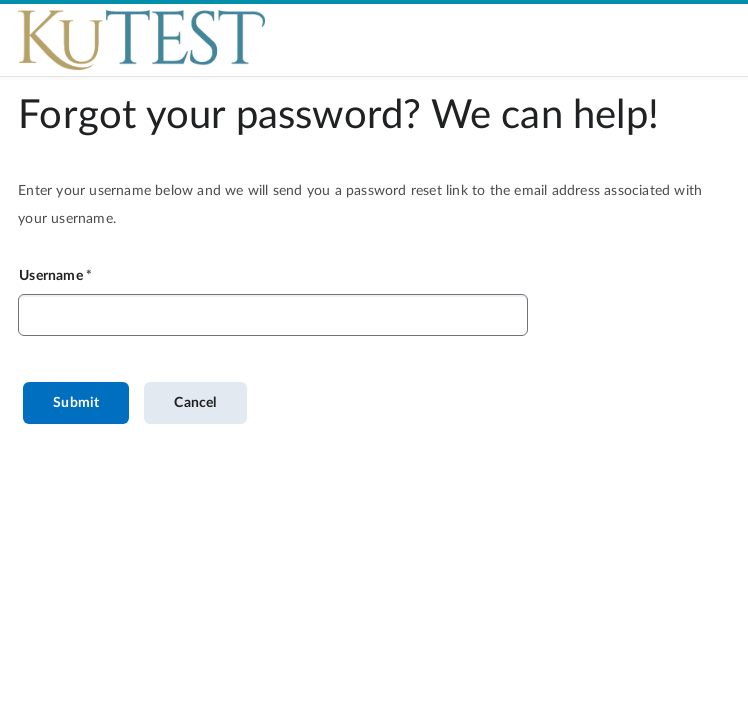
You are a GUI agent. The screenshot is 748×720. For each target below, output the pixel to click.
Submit (76, 403)
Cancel (195, 403)
